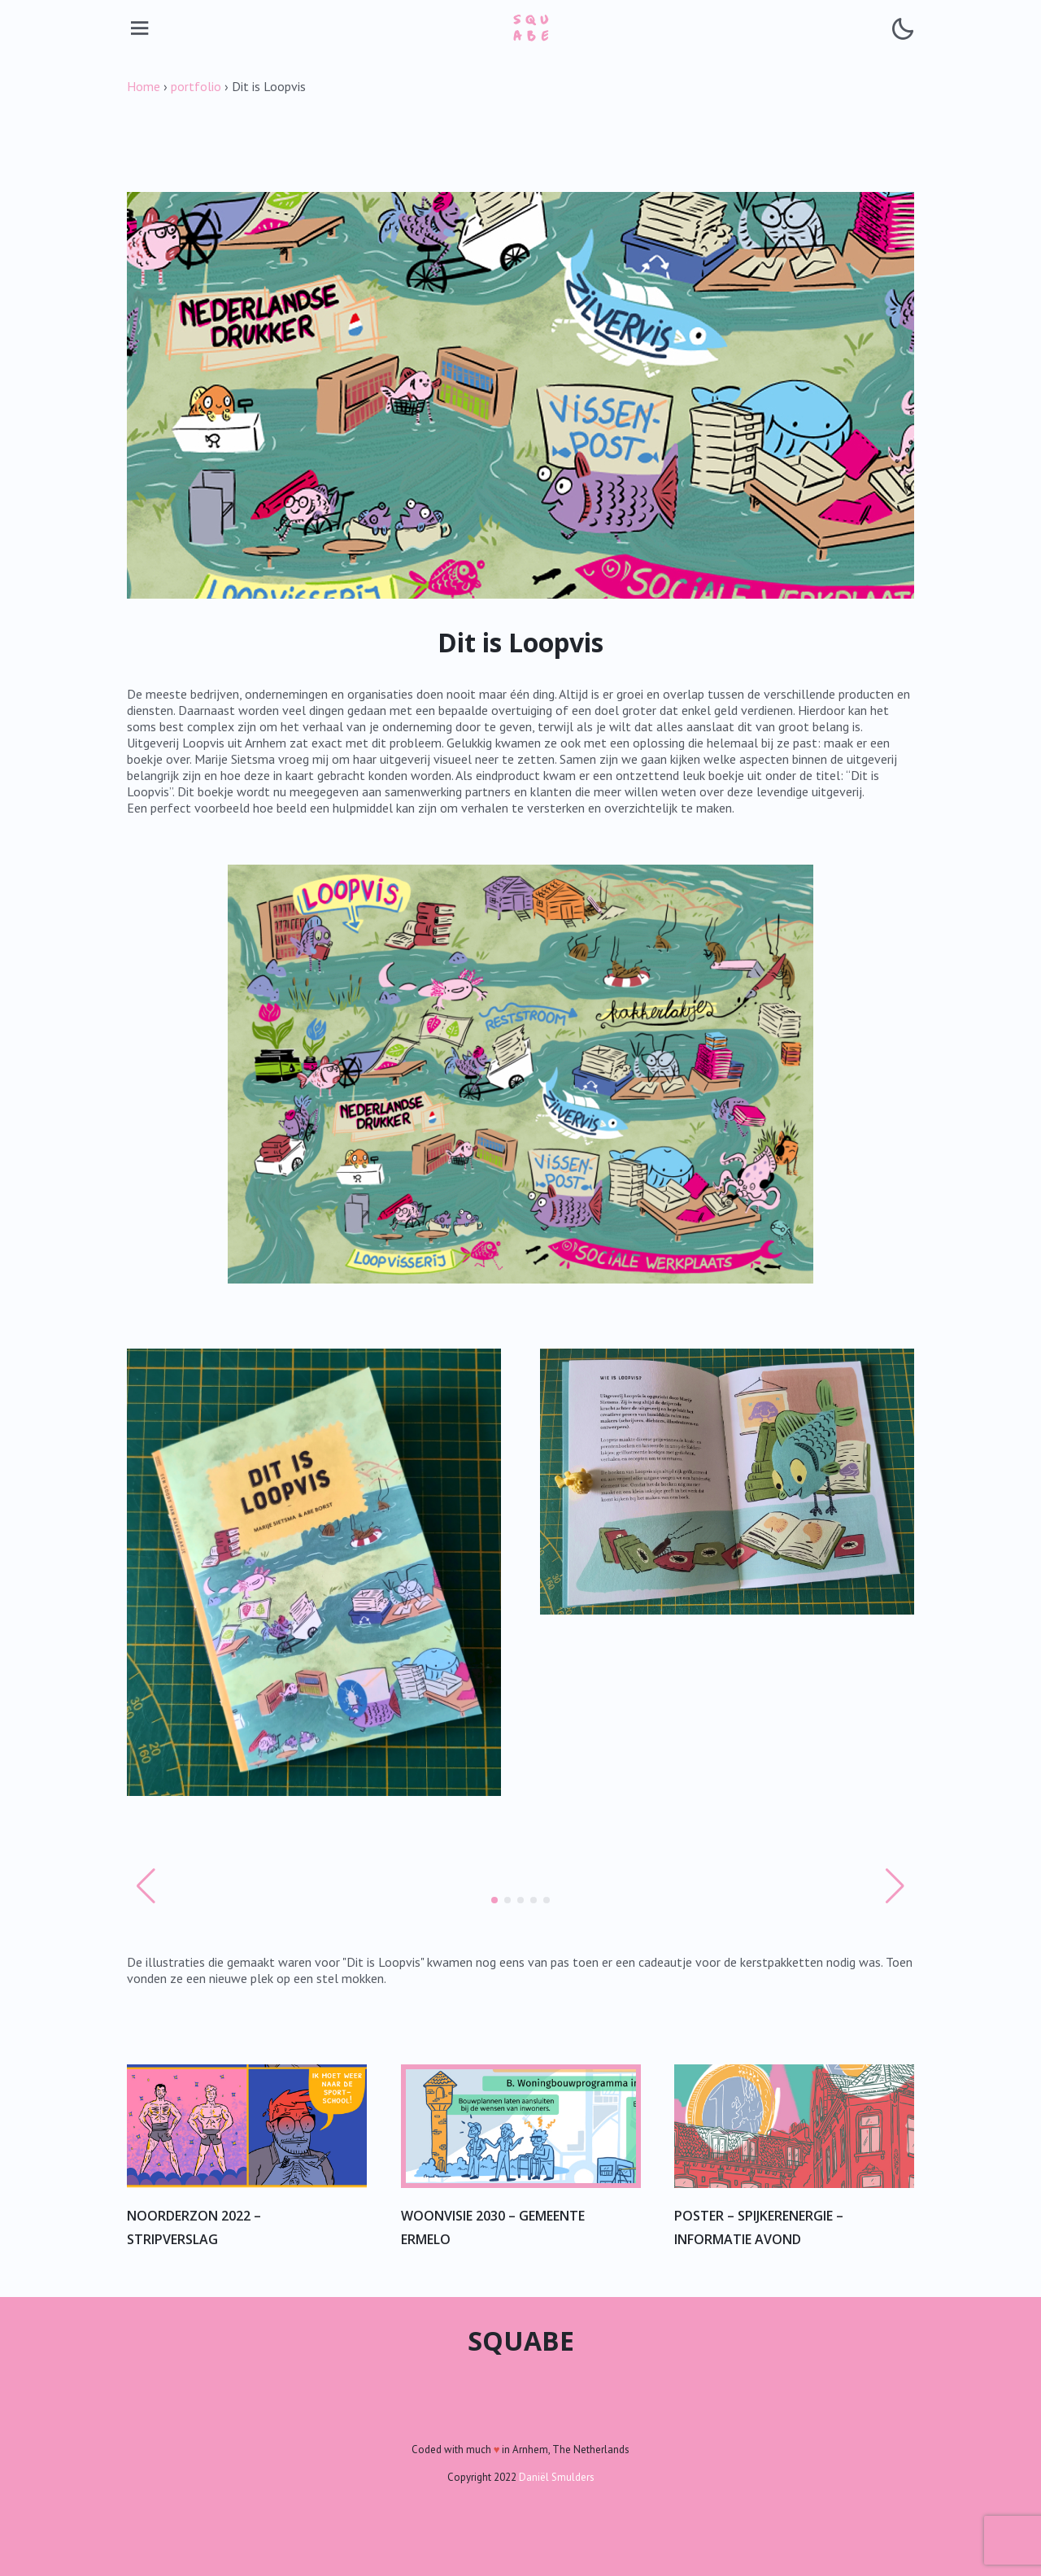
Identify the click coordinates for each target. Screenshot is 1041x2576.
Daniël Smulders (557, 2477)
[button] (494, 1900)
